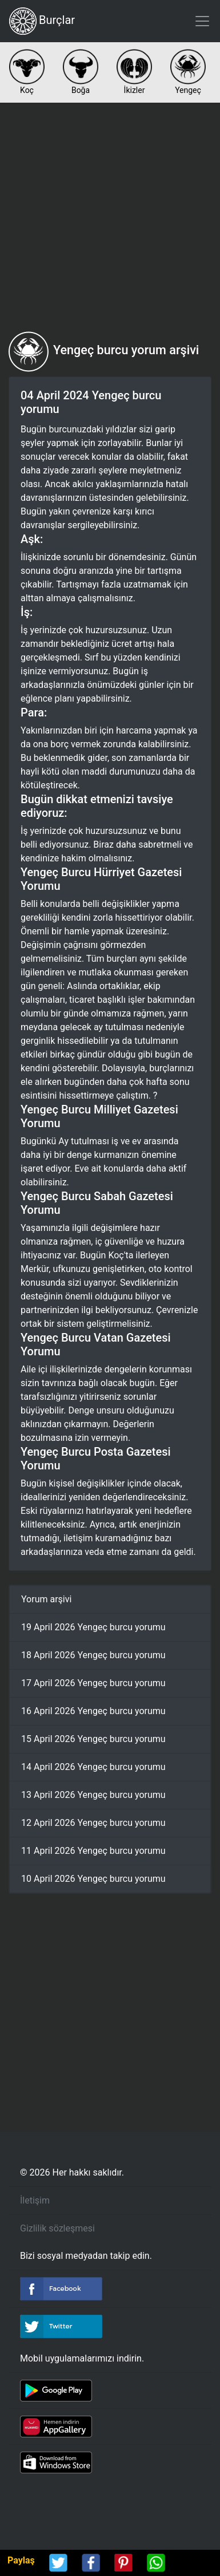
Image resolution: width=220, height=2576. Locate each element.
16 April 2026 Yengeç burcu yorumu (93, 1711)
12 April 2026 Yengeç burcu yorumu (93, 1822)
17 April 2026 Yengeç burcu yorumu (93, 1683)
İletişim (35, 2200)
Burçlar (42, 21)
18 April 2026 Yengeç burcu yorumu (93, 1655)
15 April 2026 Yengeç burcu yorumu (93, 1738)
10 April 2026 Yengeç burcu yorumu (93, 1878)
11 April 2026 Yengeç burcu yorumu (93, 1850)
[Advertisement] (110, 217)
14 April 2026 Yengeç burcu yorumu (93, 1766)
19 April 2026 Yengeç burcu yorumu (93, 1627)
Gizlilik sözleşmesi (57, 2228)
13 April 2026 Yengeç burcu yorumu (93, 1794)
